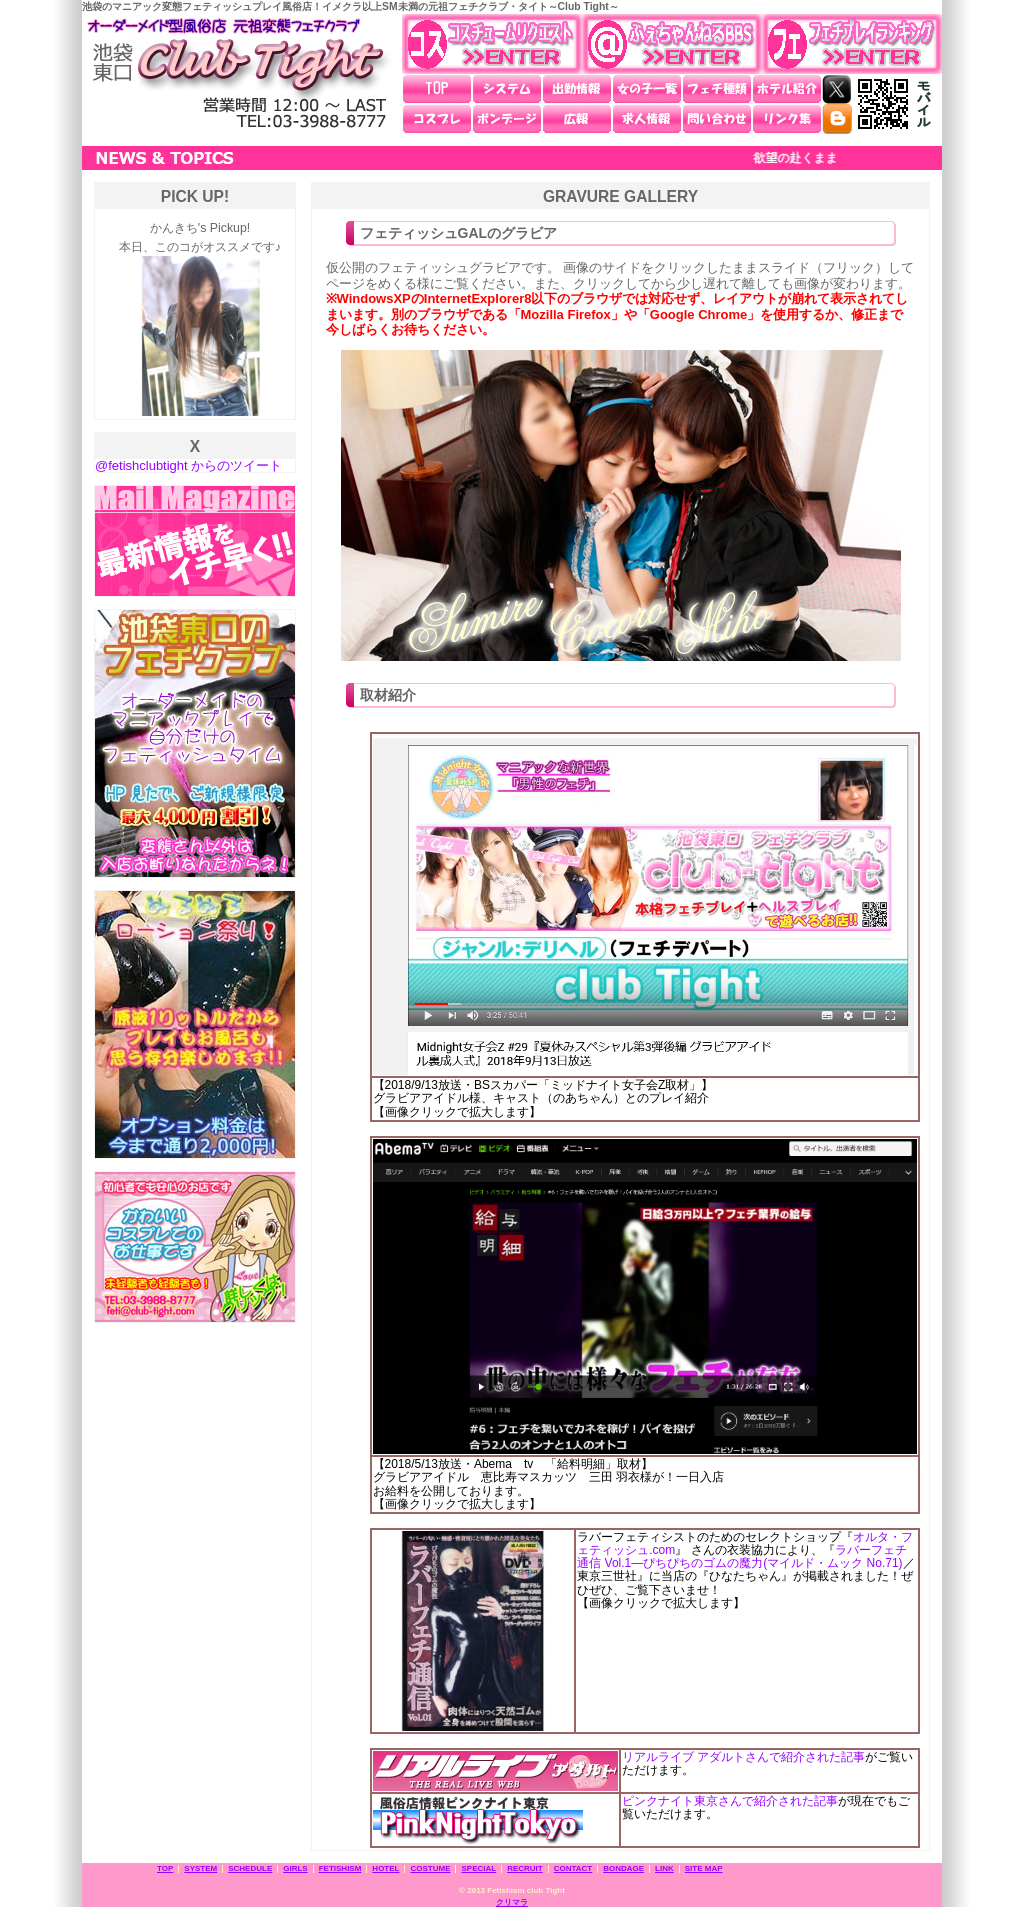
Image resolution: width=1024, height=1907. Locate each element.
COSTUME (430, 1868)
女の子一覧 (647, 89)
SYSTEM (200, 1868)
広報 (577, 119)
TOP (437, 89)
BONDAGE (623, 1868)
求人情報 (647, 119)
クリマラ (512, 1902)
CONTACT (573, 1868)
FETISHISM (340, 1868)
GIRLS (295, 1868)
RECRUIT (525, 1868)
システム (507, 89)
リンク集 (787, 119)
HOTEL (385, 1868)
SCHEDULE (250, 1868)
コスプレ (437, 119)
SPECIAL (478, 1868)
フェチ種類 (717, 89)
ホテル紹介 (787, 89)
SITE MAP (704, 1868)
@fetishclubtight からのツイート (188, 465)
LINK (664, 1868)
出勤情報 (577, 89)
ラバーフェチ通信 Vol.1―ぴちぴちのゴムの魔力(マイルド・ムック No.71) (741, 1556)
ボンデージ (507, 119)
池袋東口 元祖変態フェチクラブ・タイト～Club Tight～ (237, 74)
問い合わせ (717, 119)
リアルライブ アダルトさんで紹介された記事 (743, 1757)
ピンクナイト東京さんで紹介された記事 (730, 1801)
